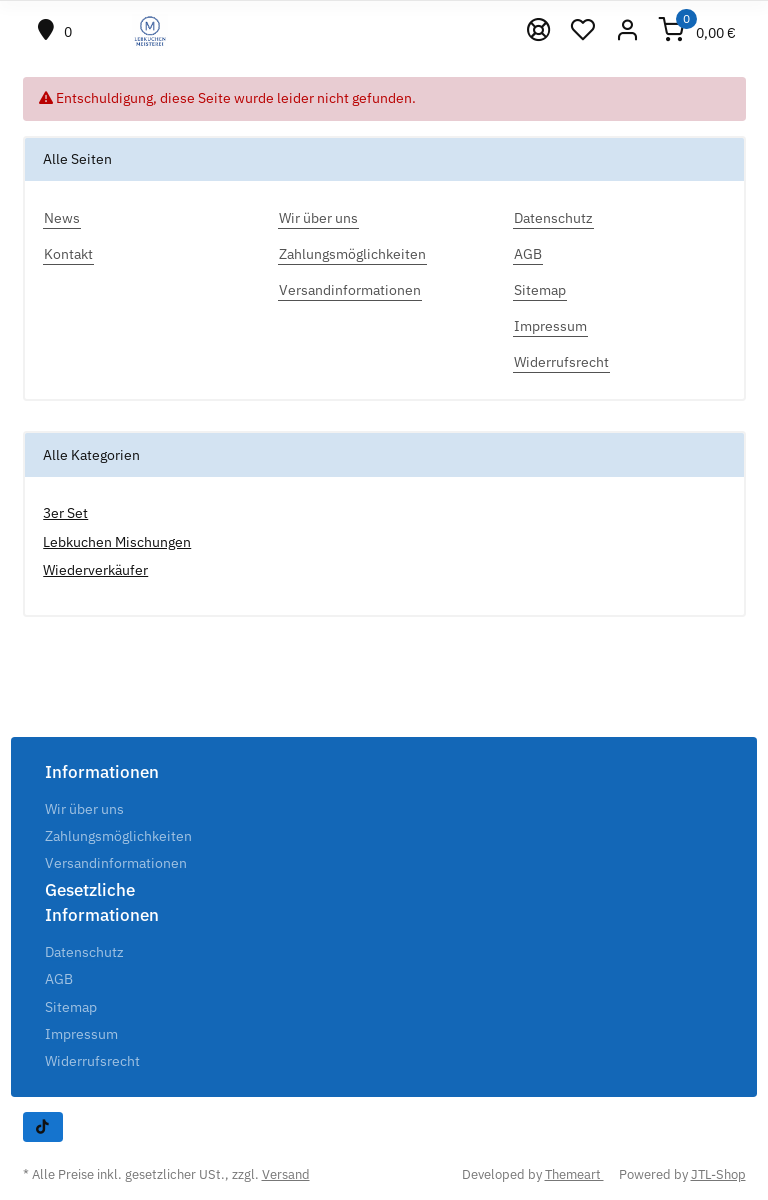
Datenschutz (84, 952)
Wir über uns (84, 809)
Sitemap (71, 1007)
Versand (286, 1174)
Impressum (81, 1034)
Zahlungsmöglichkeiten (118, 836)
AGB (59, 979)
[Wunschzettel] (583, 31)
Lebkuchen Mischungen (117, 542)
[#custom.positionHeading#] (55, 31)
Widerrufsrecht (92, 1061)
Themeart (574, 1174)
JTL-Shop (718, 1174)
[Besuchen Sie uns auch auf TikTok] (43, 1126)
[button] (627, 31)
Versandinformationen (116, 863)
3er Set (65, 513)
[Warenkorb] (698, 31)
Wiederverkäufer (95, 570)
